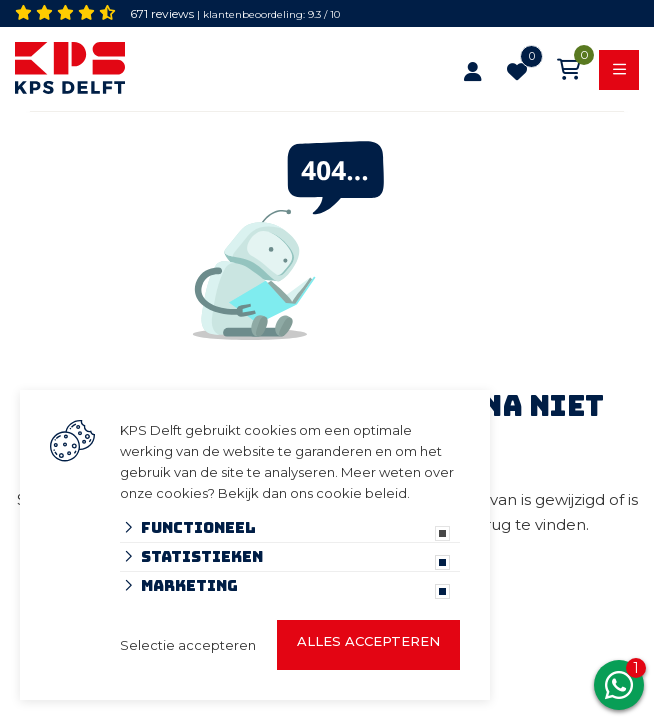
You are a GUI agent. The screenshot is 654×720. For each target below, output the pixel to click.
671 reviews (162, 13)
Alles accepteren (368, 641)
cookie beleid (361, 493)
